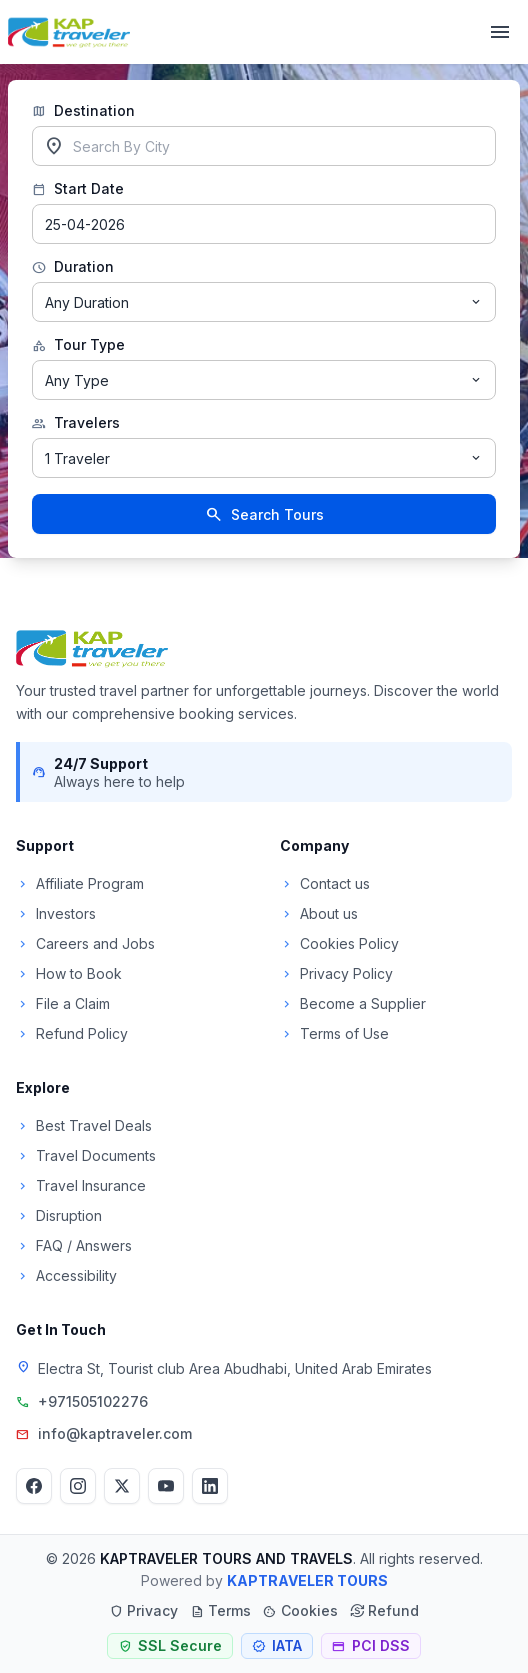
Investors (56, 913)
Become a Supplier (353, 1003)
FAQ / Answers (74, 1245)
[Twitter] (122, 1486)
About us (319, 913)
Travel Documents (86, 1155)
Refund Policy (72, 1033)
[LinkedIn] (210, 1486)
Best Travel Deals (84, 1125)
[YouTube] (166, 1486)
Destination (83, 111)
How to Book (69, 973)
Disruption (59, 1215)
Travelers (76, 423)
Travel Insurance (81, 1185)
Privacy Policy (336, 973)
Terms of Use (334, 1033)
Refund (384, 1610)
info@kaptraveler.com (115, 1433)
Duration (73, 267)
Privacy (143, 1610)
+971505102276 (93, 1401)
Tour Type (78, 345)
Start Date (78, 189)
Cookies (300, 1610)
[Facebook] (34, 1486)
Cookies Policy (339, 943)
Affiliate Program (80, 883)
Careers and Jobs (85, 943)
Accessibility (66, 1275)
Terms (220, 1610)
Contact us (325, 883)
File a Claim (63, 1003)
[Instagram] (78, 1486)
